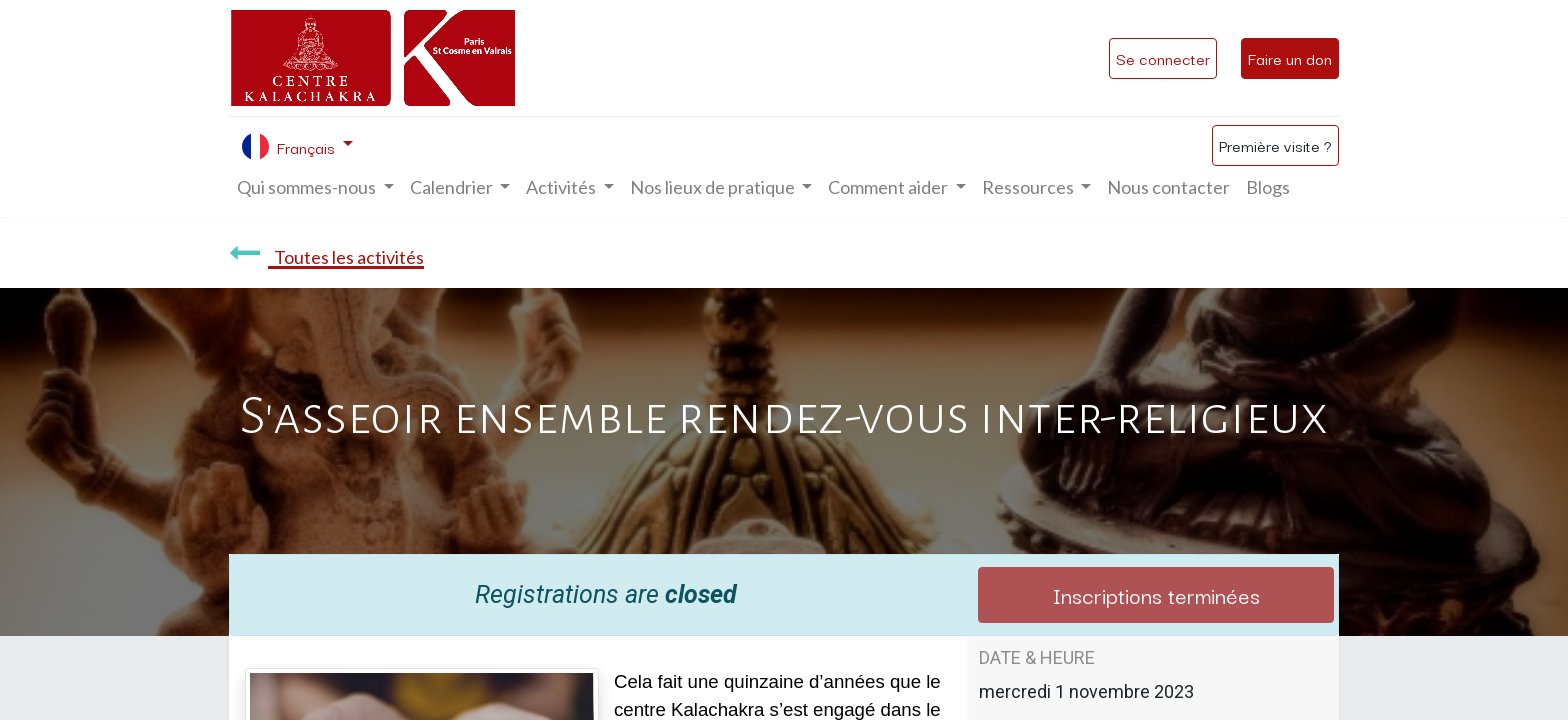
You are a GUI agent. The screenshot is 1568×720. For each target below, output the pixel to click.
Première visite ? (1275, 145)
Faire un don (1290, 58)
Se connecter (1163, 58)
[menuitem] (1168, 187)
